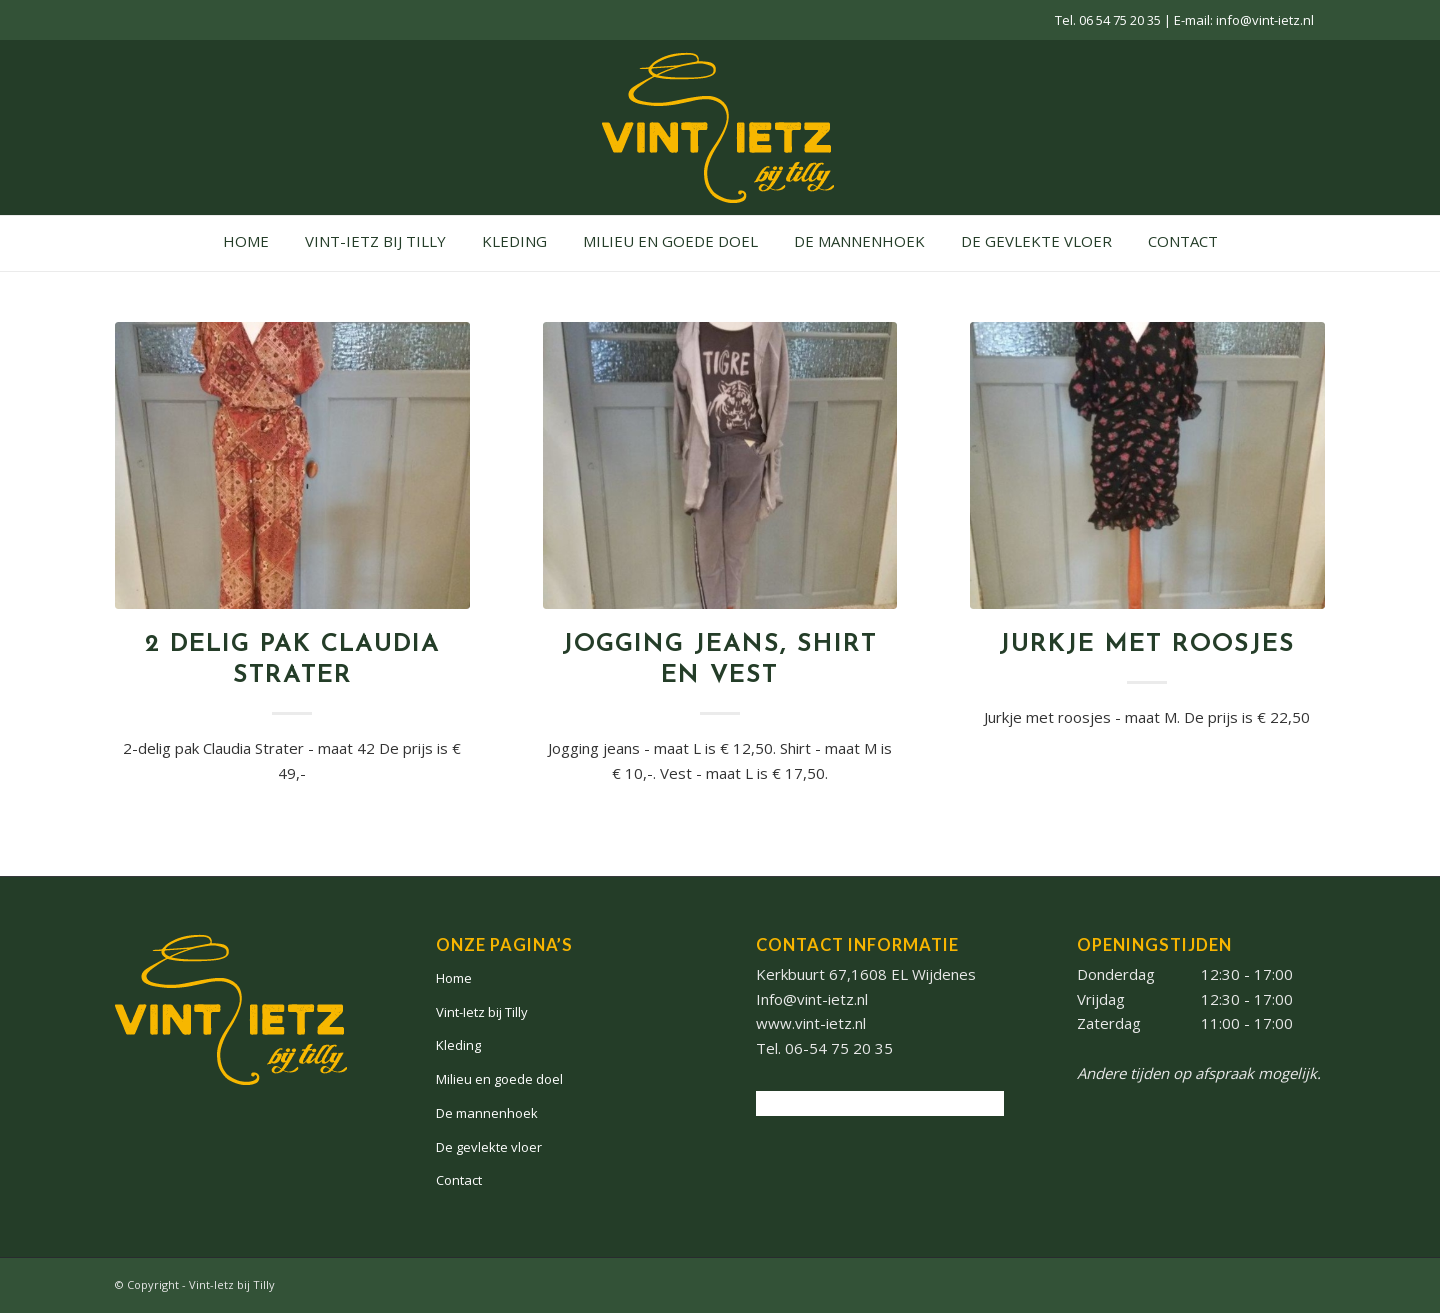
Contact (459, 1180)
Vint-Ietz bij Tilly (482, 1012)
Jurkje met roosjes (1147, 645)
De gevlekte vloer (489, 1147)
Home (454, 978)
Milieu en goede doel (499, 1079)
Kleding (458, 1045)
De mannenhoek (487, 1113)
